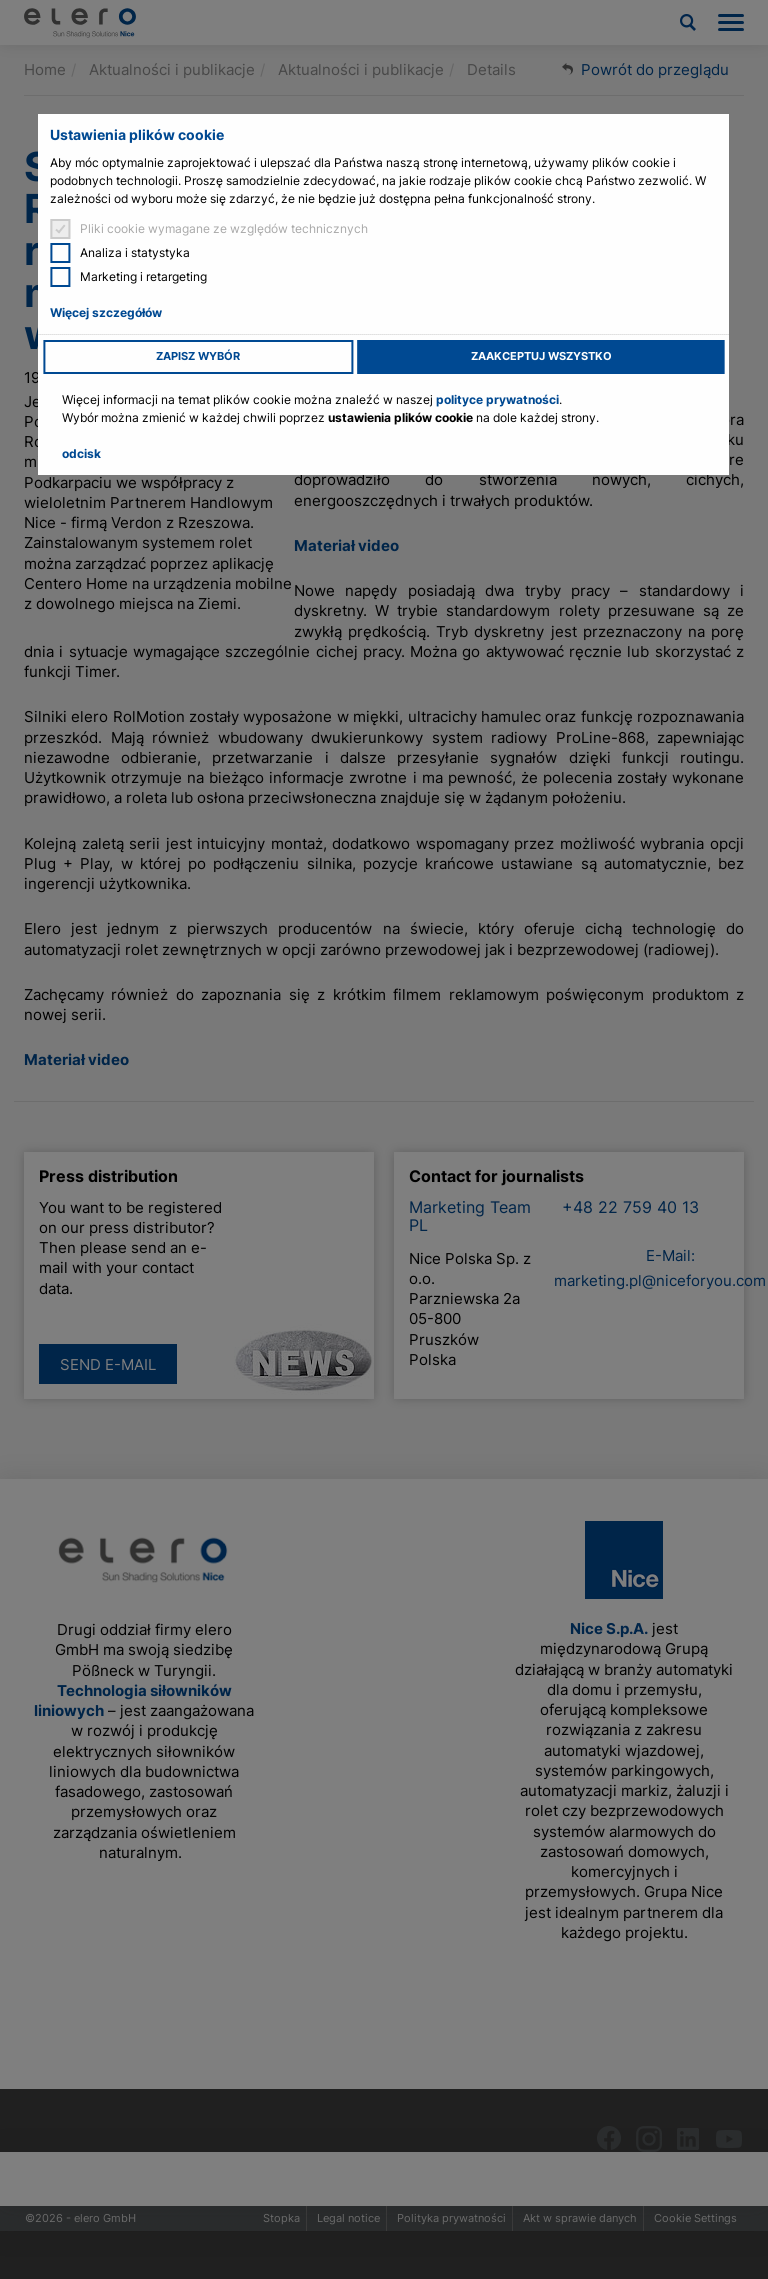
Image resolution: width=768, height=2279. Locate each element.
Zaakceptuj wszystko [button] (541, 356)
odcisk (81, 453)
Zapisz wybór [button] (198, 356)
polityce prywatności (497, 399)
